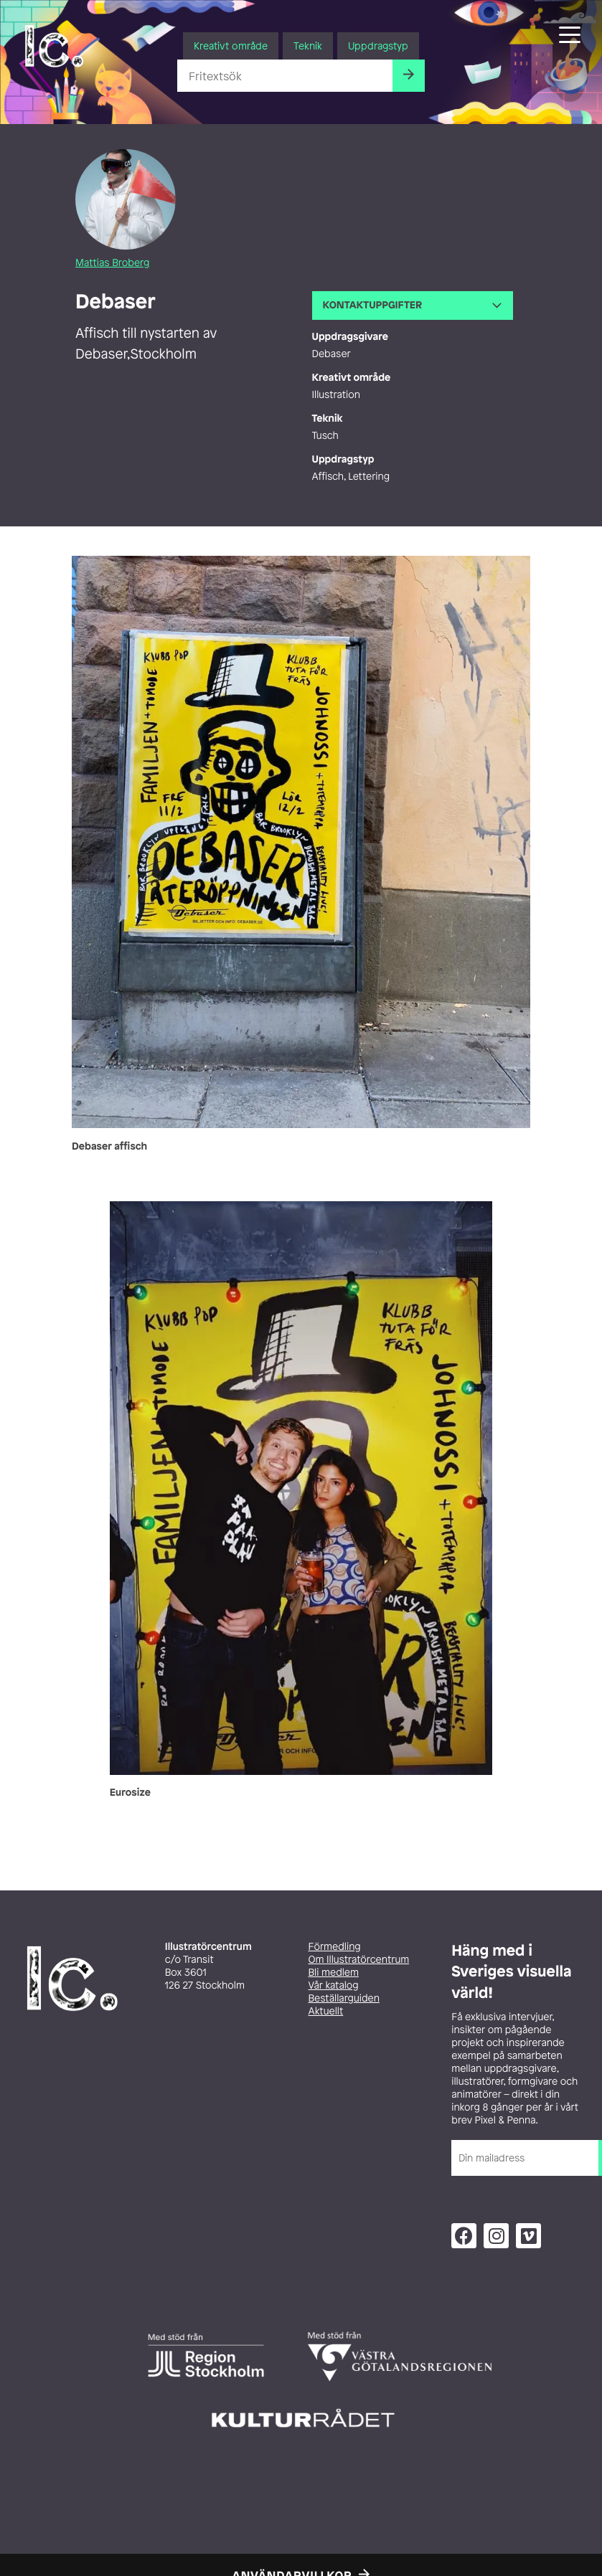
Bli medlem (334, 1972)
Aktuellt (326, 2011)
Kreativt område (231, 45)
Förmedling (335, 1947)
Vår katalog (334, 1985)
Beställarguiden (344, 1998)
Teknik (307, 45)
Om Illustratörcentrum (359, 1959)
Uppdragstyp (378, 45)
